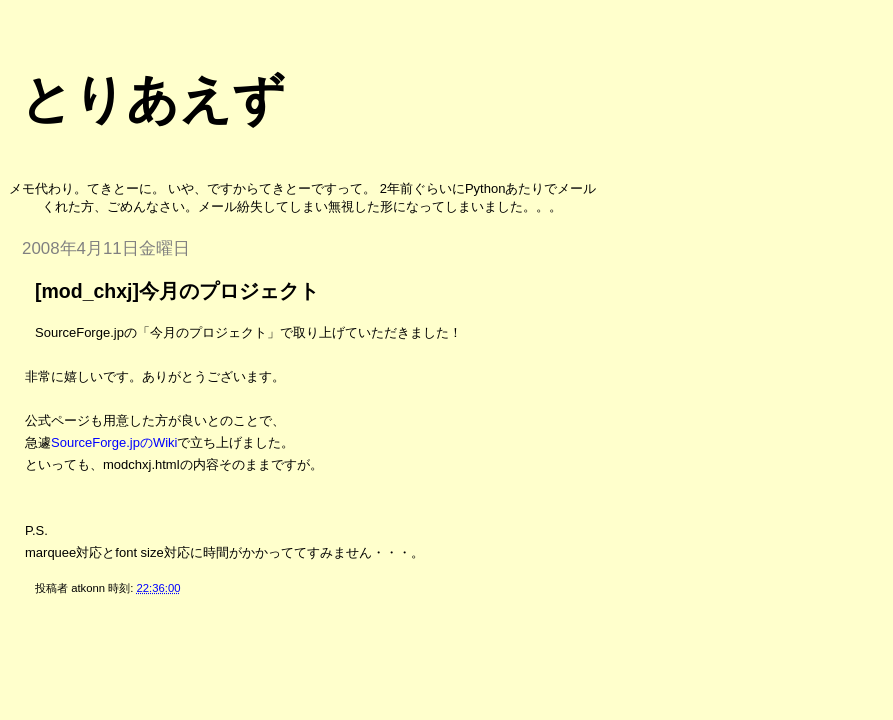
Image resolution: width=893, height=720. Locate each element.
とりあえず (152, 99)
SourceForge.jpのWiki (114, 442)
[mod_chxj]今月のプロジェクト (177, 291)
